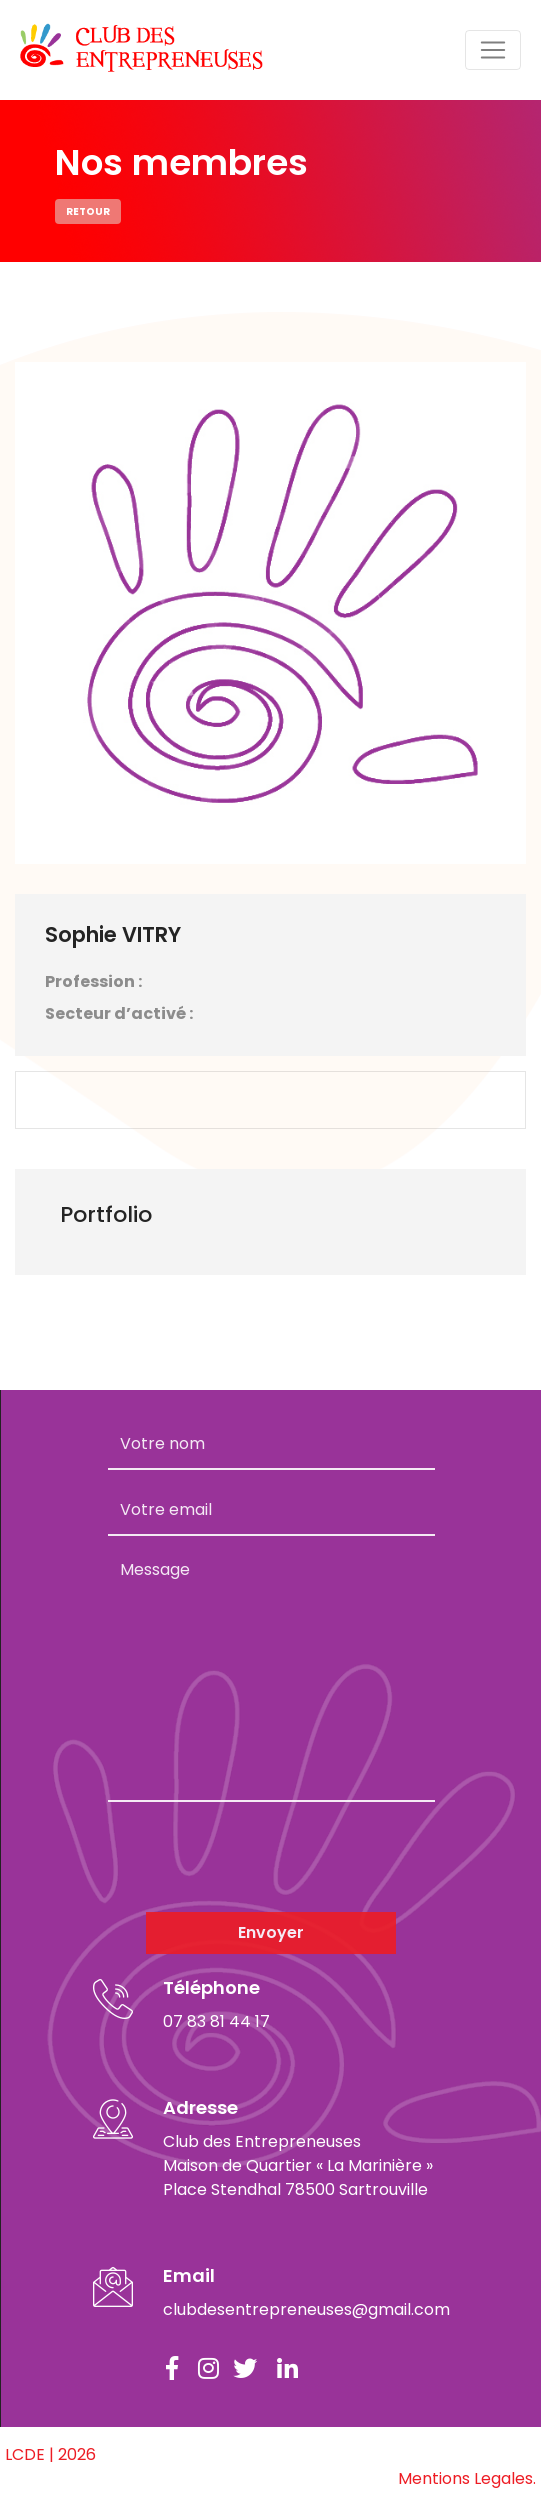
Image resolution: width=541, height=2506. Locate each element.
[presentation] (260, 1857)
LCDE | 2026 (50, 2454)
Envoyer (271, 1932)
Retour (88, 211)
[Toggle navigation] (493, 50)
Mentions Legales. (467, 2478)
